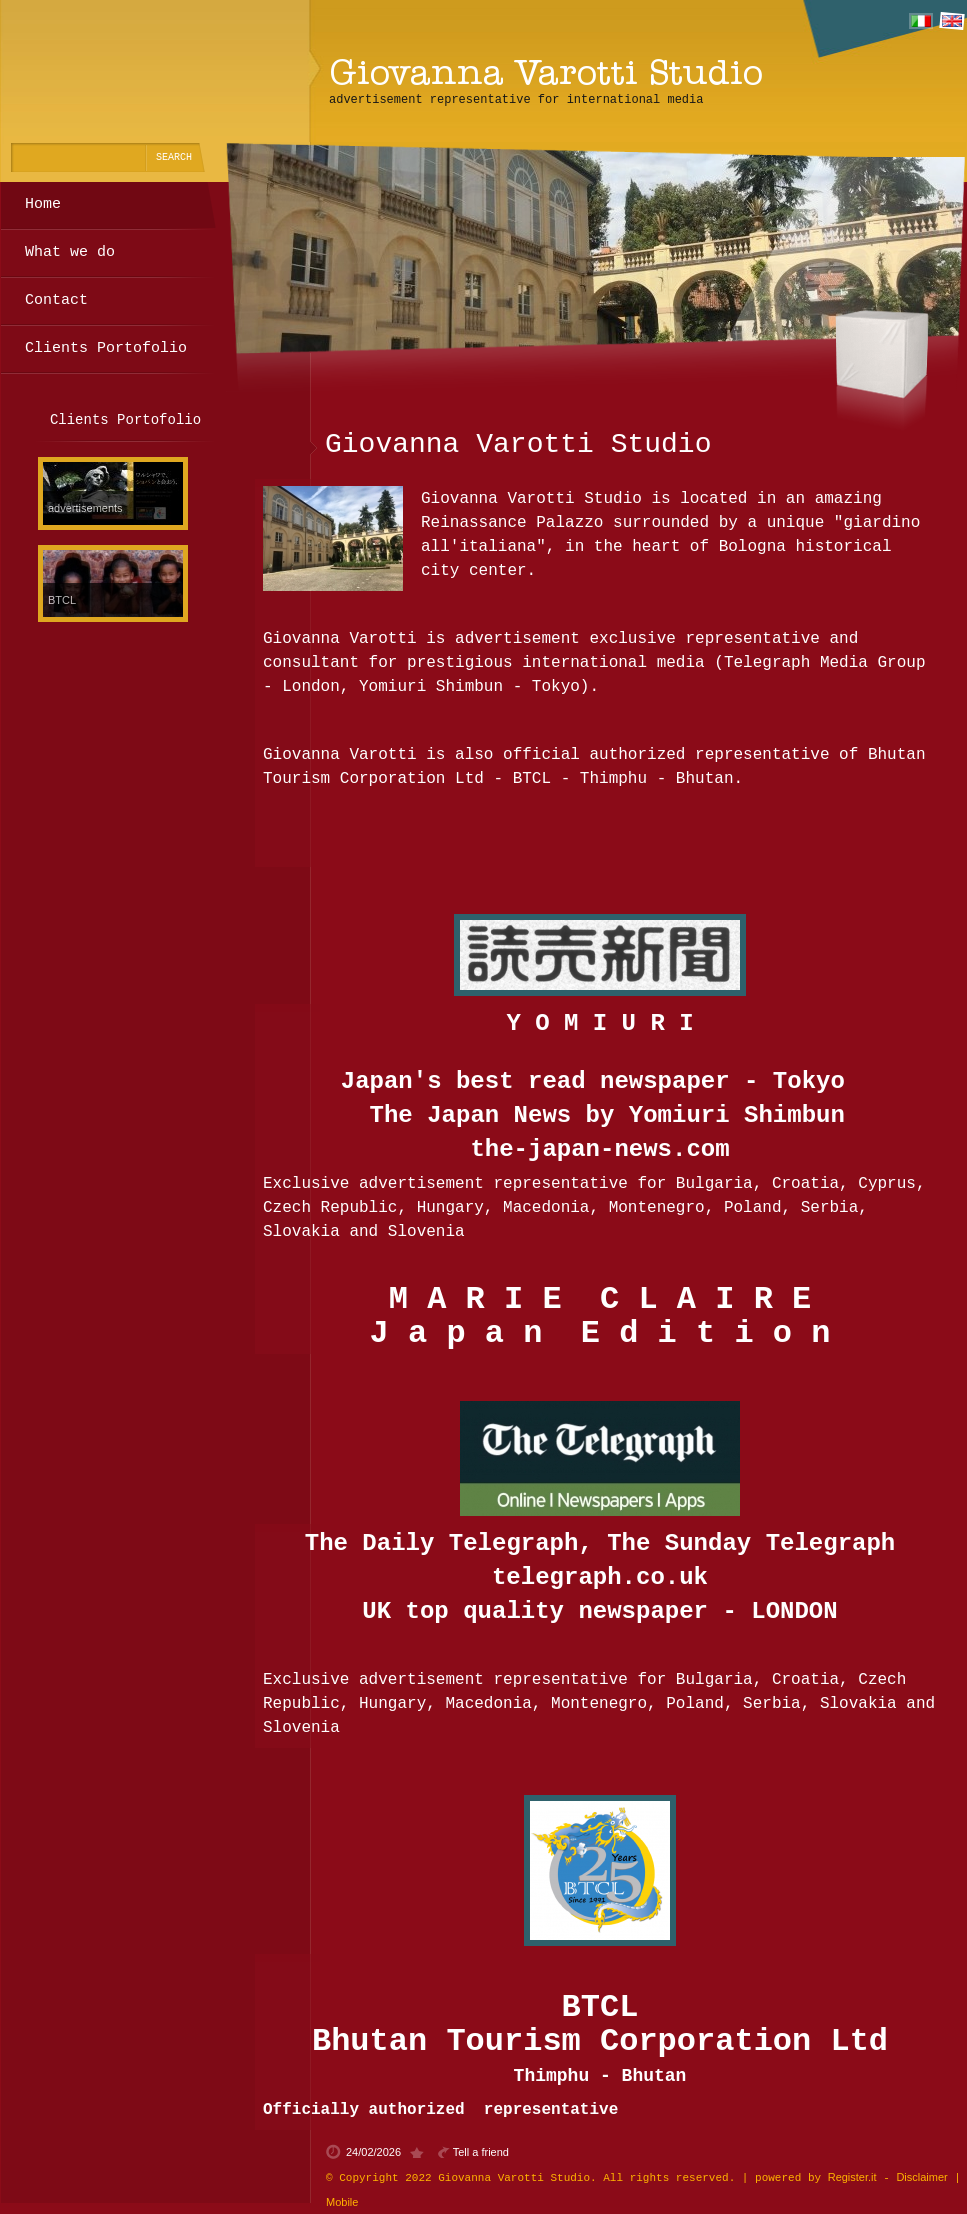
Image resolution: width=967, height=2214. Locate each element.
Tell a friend (481, 2152)
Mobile (342, 2202)
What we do (70, 252)
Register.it (852, 2177)
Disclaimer (921, 2177)
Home (43, 204)
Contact (56, 300)
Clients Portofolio (106, 348)
